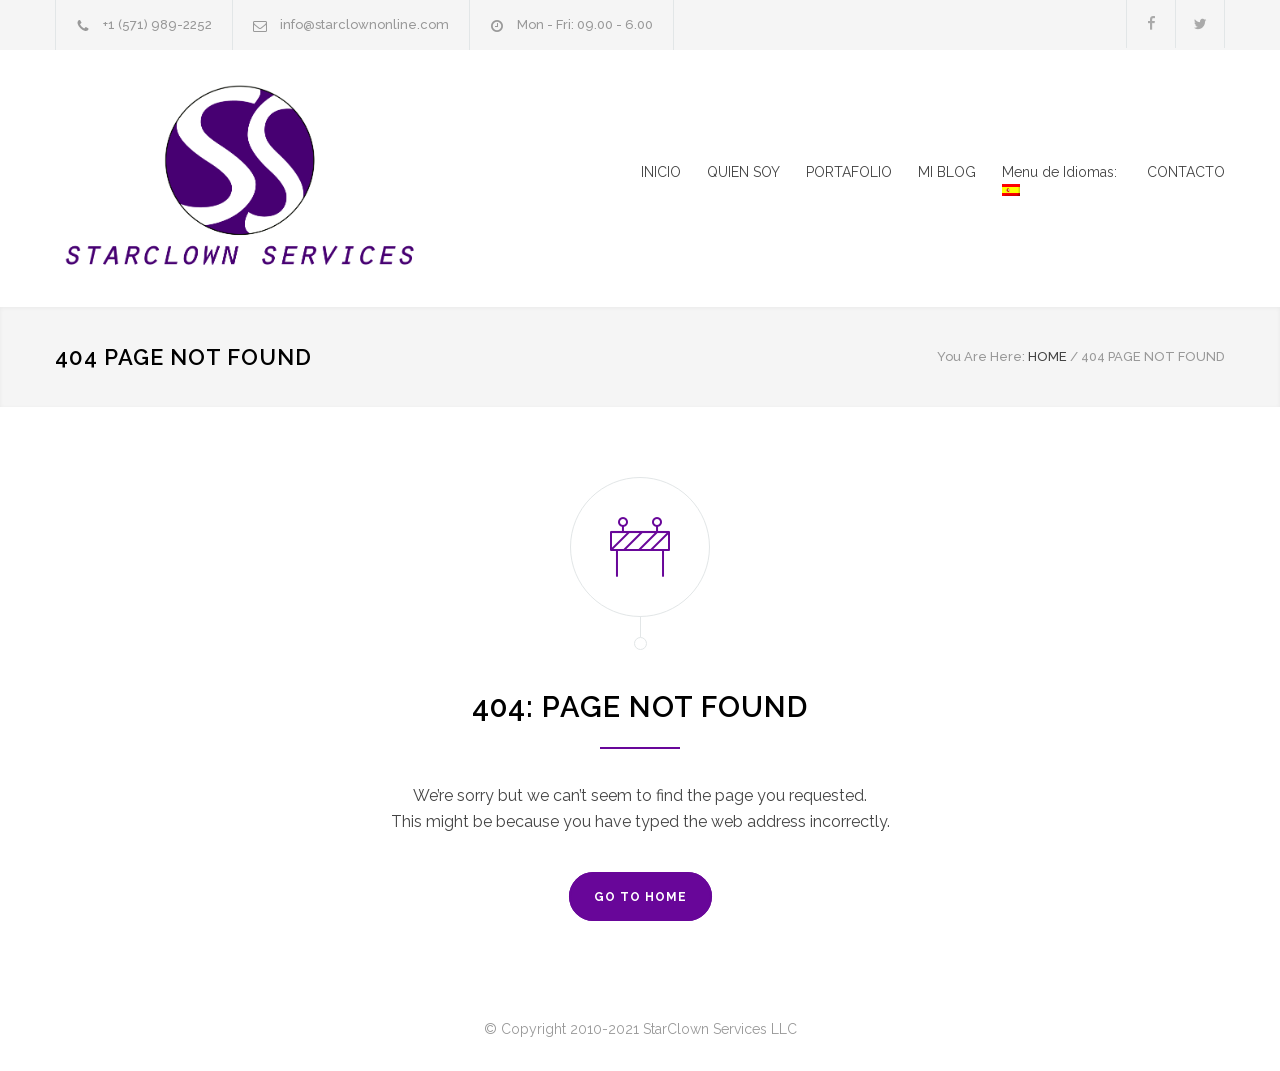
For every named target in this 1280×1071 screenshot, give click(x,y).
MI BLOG (947, 172)
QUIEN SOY (743, 172)
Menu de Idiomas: (1061, 180)
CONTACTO (1186, 172)
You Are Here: (981, 356)
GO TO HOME (640, 897)
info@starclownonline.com (364, 24)
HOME (1047, 356)
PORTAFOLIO (849, 172)
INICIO (661, 172)
